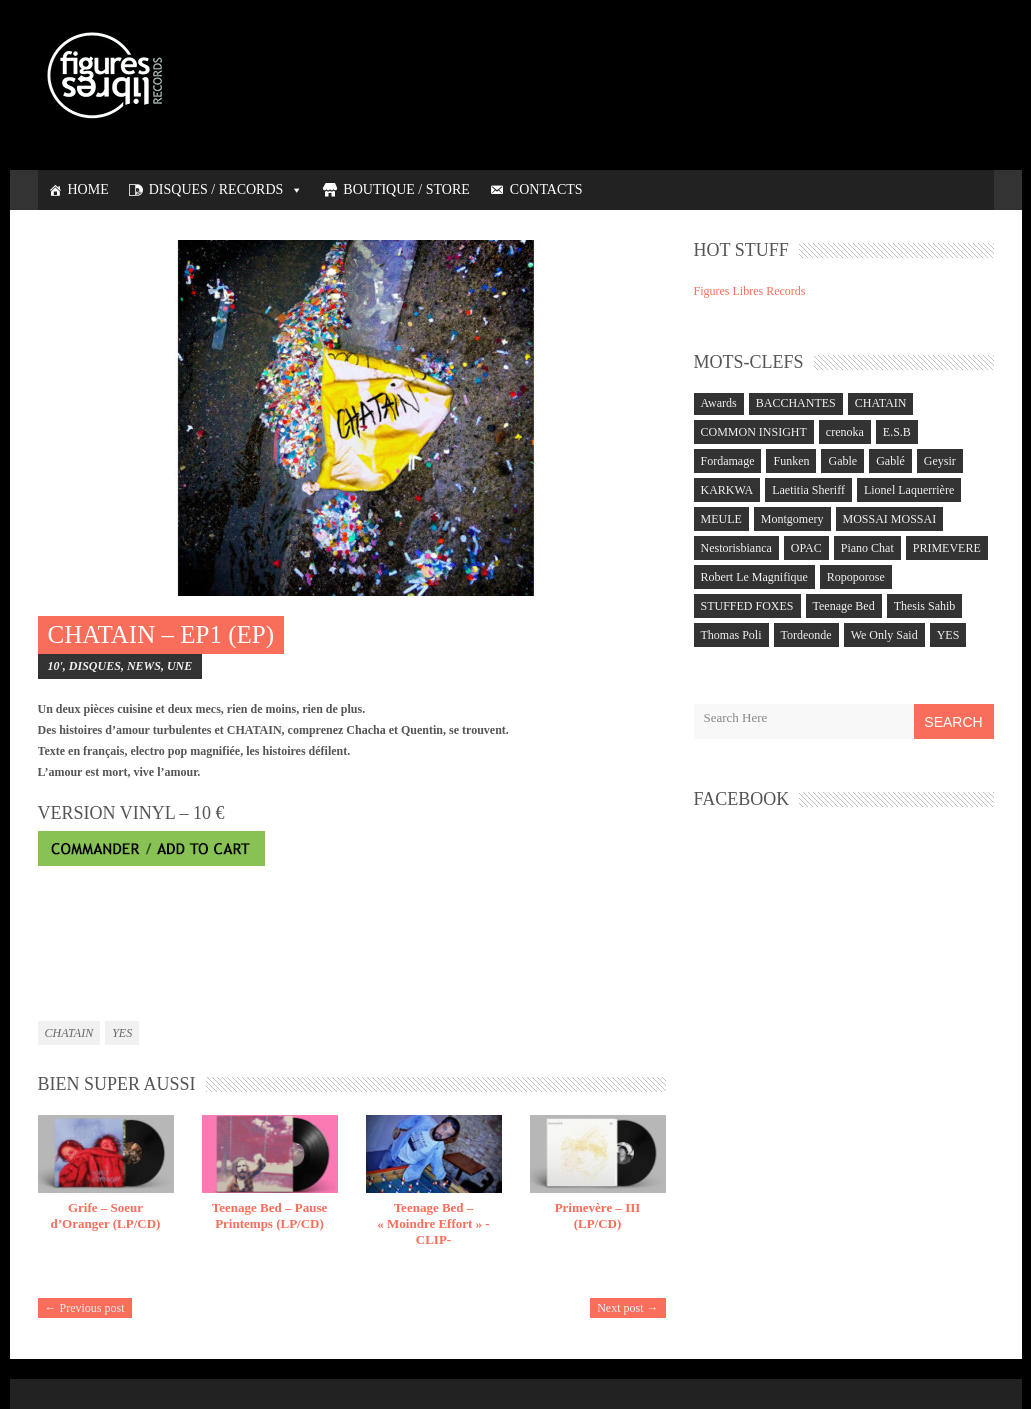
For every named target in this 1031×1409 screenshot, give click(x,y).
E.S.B (897, 432)
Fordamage (728, 461)
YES (122, 1033)
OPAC (806, 548)
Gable (842, 461)
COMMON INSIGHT (754, 432)
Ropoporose (856, 577)
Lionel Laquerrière (909, 490)
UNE (179, 666)
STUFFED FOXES (747, 606)
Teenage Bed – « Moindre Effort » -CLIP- (433, 1223)
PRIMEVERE (947, 548)
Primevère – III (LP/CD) (598, 1215)
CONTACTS (546, 189)
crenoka (845, 432)
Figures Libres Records (750, 291)
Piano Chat (867, 548)
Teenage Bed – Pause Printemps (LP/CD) (269, 1215)
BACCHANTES (796, 403)
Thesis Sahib (925, 606)
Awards (719, 403)
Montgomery (792, 519)
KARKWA (727, 490)
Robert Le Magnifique (754, 577)
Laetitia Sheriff (808, 490)
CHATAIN (69, 1033)
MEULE (721, 519)
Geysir (940, 461)
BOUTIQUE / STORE (406, 189)
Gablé (890, 461)
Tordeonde (806, 635)
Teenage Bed (844, 606)
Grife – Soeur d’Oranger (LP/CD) (106, 1215)
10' (55, 666)
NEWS (144, 666)
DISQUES (95, 666)
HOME (88, 189)
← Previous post (85, 1308)
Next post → (627, 1308)
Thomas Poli (731, 635)
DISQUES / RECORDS (226, 189)
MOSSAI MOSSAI (890, 519)
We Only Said (884, 635)
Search (953, 722)
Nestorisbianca (736, 548)
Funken (791, 461)
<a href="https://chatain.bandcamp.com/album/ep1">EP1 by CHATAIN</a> (352, 938)
